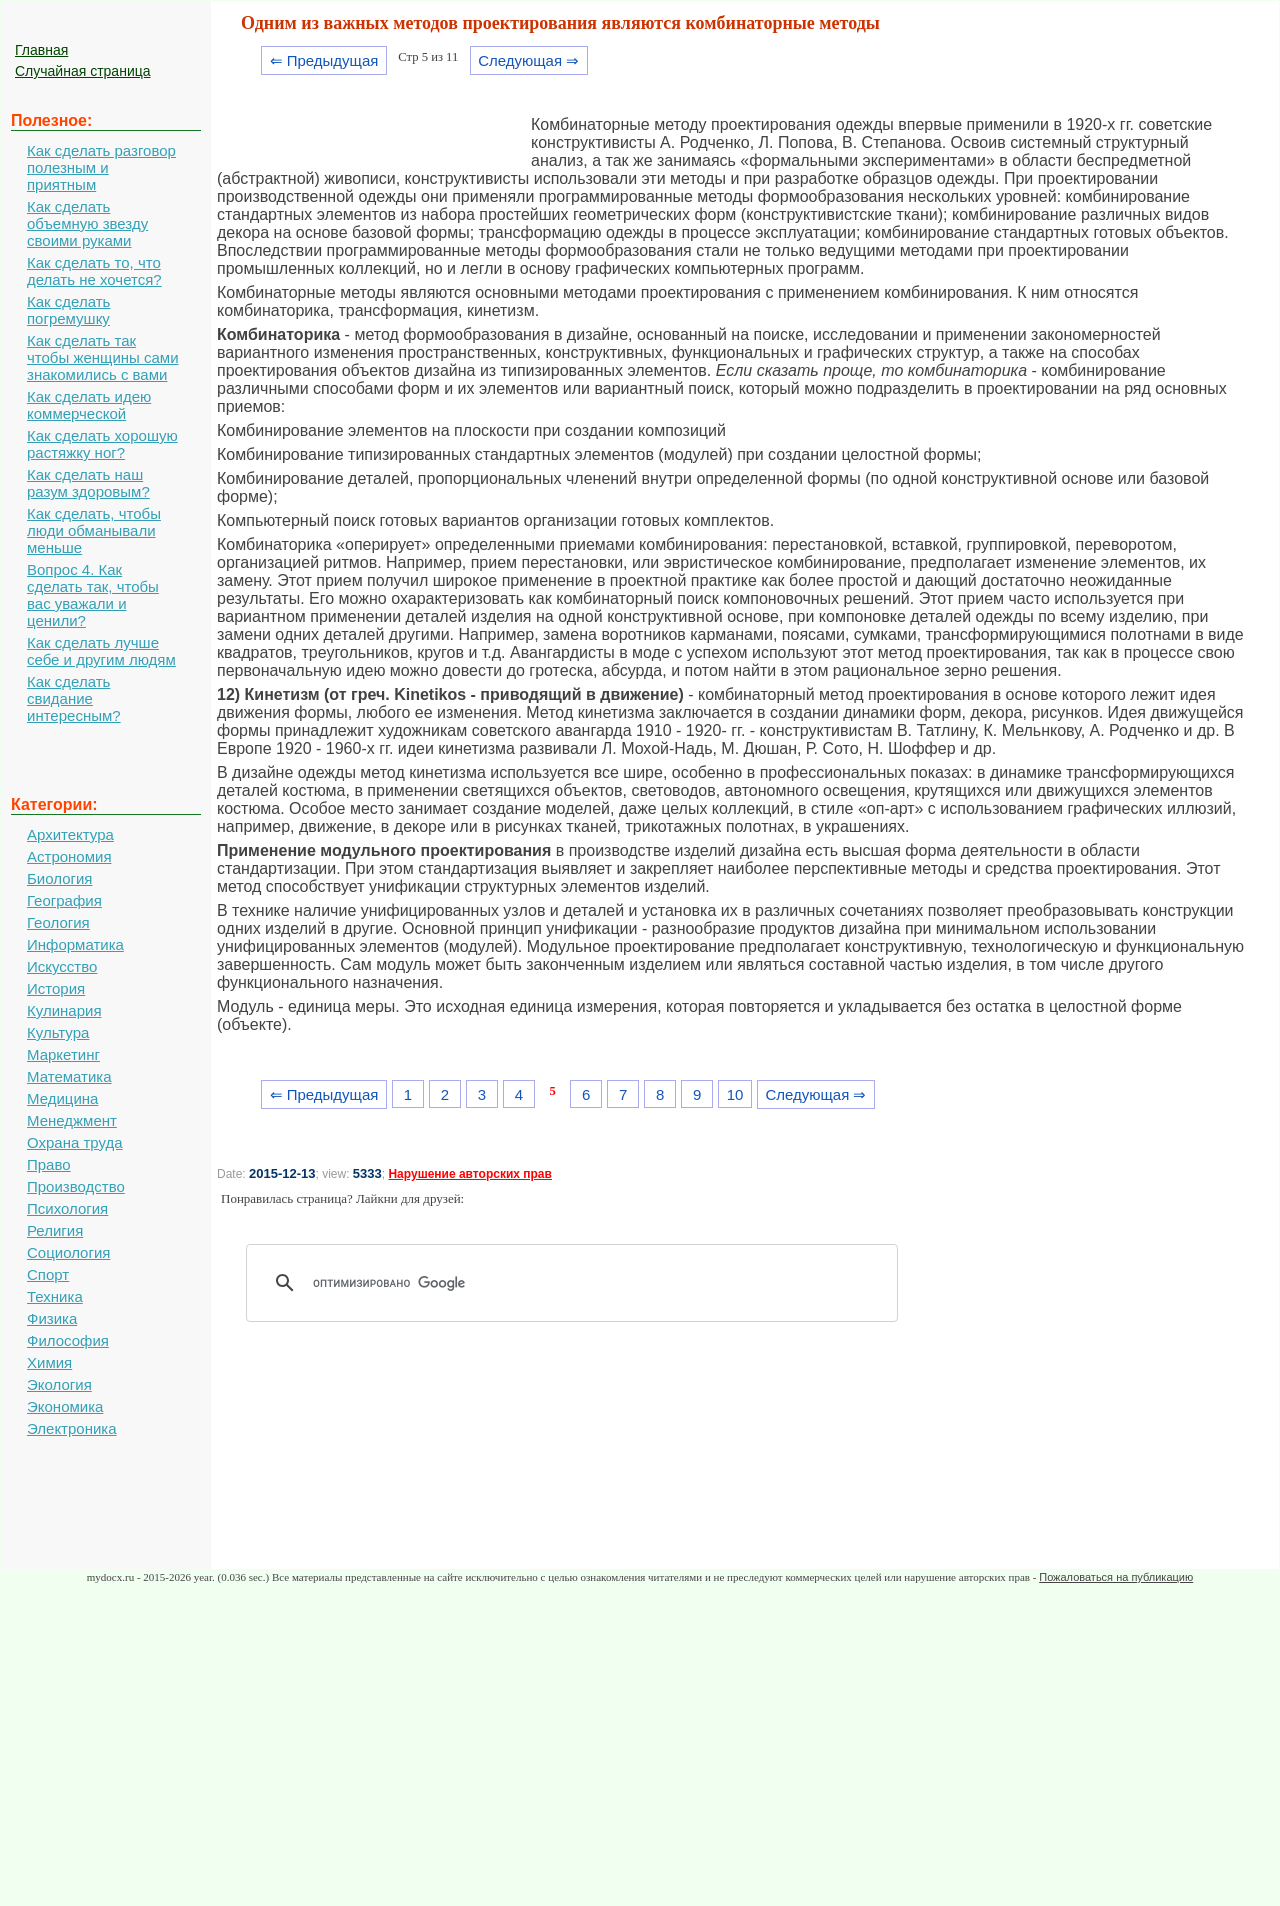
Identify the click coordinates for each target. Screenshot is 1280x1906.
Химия (49, 1362)
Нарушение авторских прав (469, 1174)
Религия (55, 1230)
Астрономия (69, 856)
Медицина (62, 1098)
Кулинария (64, 1010)
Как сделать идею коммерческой (89, 405)
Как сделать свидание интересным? (74, 698)
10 (735, 1094)
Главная (41, 50)
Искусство (62, 966)
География (64, 900)
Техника (55, 1296)
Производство (76, 1186)
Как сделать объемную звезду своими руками (87, 223)
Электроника (72, 1428)
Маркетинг (63, 1054)
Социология (68, 1252)
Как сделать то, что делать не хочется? (94, 271)
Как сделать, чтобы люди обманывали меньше (94, 530)
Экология (59, 1384)
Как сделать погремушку (68, 310)
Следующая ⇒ (528, 60)
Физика (52, 1318)
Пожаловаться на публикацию (1116, 1577)
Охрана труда (75, 1142)
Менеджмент (72, 1120)
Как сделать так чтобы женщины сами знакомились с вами (103, 357)
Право (49, 1164)
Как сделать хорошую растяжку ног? (102, 444)
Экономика (65, 1406)
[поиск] (579, 1283)
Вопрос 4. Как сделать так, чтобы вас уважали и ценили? (93, 595)
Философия (68, 1340)
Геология (58, 922)
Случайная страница (83, 71)
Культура (58, 1032)
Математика (69, 1076)
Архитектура (70, 834)
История (56, 988)
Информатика (75, 944)
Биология (59, 878)
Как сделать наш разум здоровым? (88, 483)
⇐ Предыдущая (324, 60)
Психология (67, 1208)
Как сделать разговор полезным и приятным (101, 167)
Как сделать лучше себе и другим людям (101, 651)
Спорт (48, 1274)
